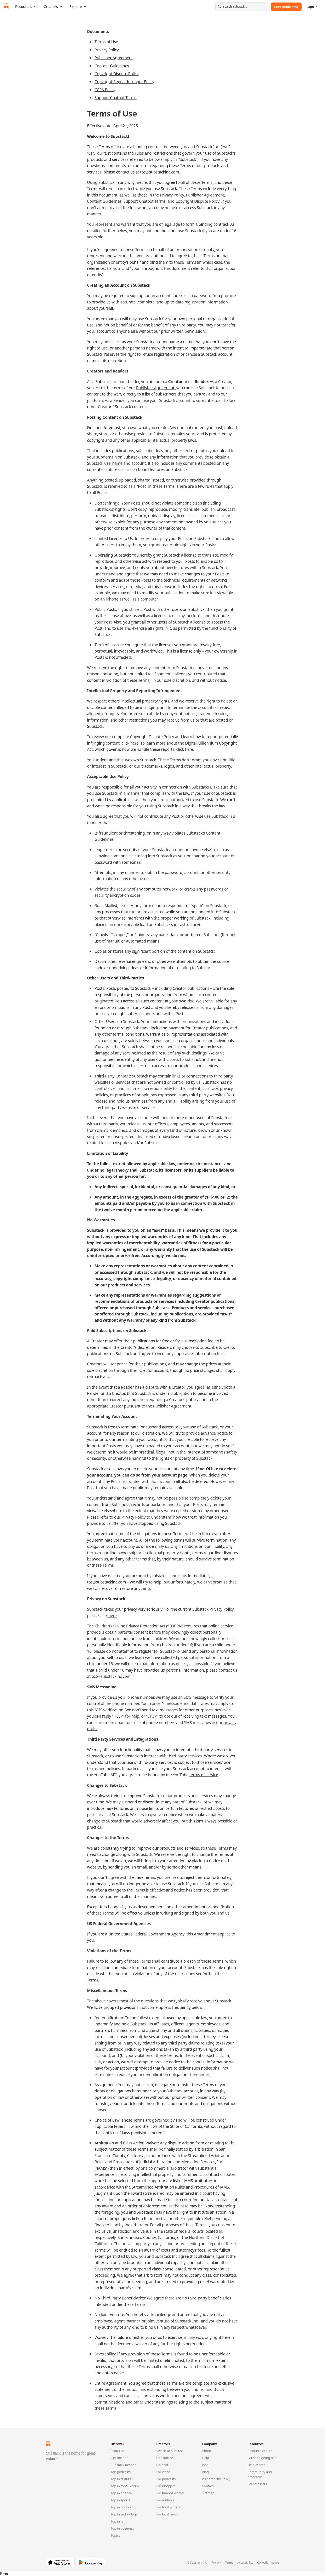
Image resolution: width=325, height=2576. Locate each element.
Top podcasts (121, 2472)
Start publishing (286, 7)
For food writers (168, 2507)
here (133, 743)
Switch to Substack (170, 2451)
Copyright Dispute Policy (116, 73)
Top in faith (119, 2521)
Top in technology (124, 2514)
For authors (165, 2500)
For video (163, 2472)
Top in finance (121, 2493)
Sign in (312, 7)
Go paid (162, 2465)
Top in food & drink (125, 2486)
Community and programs (259, 2474)
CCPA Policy (105, 89)
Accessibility (245, 2562)
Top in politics (121, 2507)
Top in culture (121, 2479)
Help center (256, 2465)
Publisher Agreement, (156, 388)
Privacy (216, 2562)
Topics (115, 2535)
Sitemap (208, 2493)
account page (173, 1475)
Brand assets (257, 2484)
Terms (229, 2562)
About (206, 2451)
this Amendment (201, 1934)
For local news (167, 2514)
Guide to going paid (262, 2458)
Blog (205, 2472)
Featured (117, 2451)
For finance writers (170, 2493)
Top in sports (120, 2500)
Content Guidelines (112, 66)
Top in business (122, 2528)
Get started (164, 2458)
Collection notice (268, 2562)
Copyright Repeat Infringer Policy (124, 81)
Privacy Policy (107, 50)
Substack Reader (123, 2465)
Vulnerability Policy (216, 2479)
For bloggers (166, 2486)
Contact (207, 2486)
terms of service (203, 1775)
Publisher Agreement (114, 58)
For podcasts (166, 2479)
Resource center (259, 2451)
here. (189, 749)
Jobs (205, 2465)
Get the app (120, 2458)
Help (205, 2458)
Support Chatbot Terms (116, 97)
